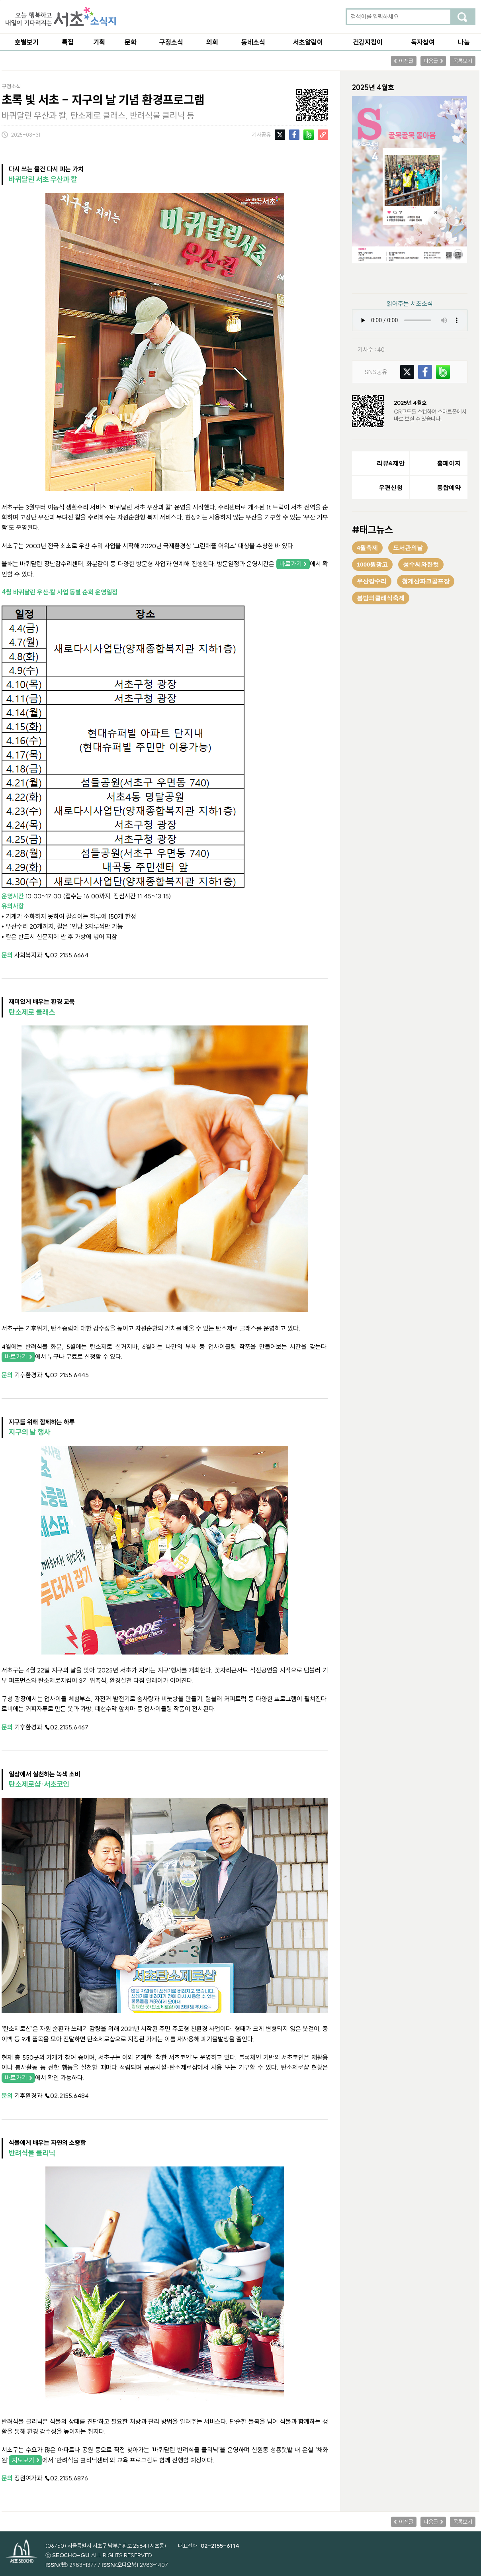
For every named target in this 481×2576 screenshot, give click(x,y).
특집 (68, 42)
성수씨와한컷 (421, 564)
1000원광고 (372, 564)
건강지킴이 (368, 42)
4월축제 (367, 547)
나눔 (464, 42)
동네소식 (253, 42)
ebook (424, 278)
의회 (212, 42)
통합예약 (449, 487)
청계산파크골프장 (426, 581)
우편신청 (391, 487)
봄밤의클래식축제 (381, 597)
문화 (131, 42)
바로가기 (291, 564)
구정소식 (171, 42)
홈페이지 (449, 463)
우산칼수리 (372, 581)
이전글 (406, 61)
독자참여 (423, 42)
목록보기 (462, 61)
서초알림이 (308, 42)
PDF (391, 278)
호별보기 (27, 42)
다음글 (431, 61)
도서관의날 (408, 547)
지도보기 (23, 2460)
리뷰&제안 (391, 463)
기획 (99, 42)
